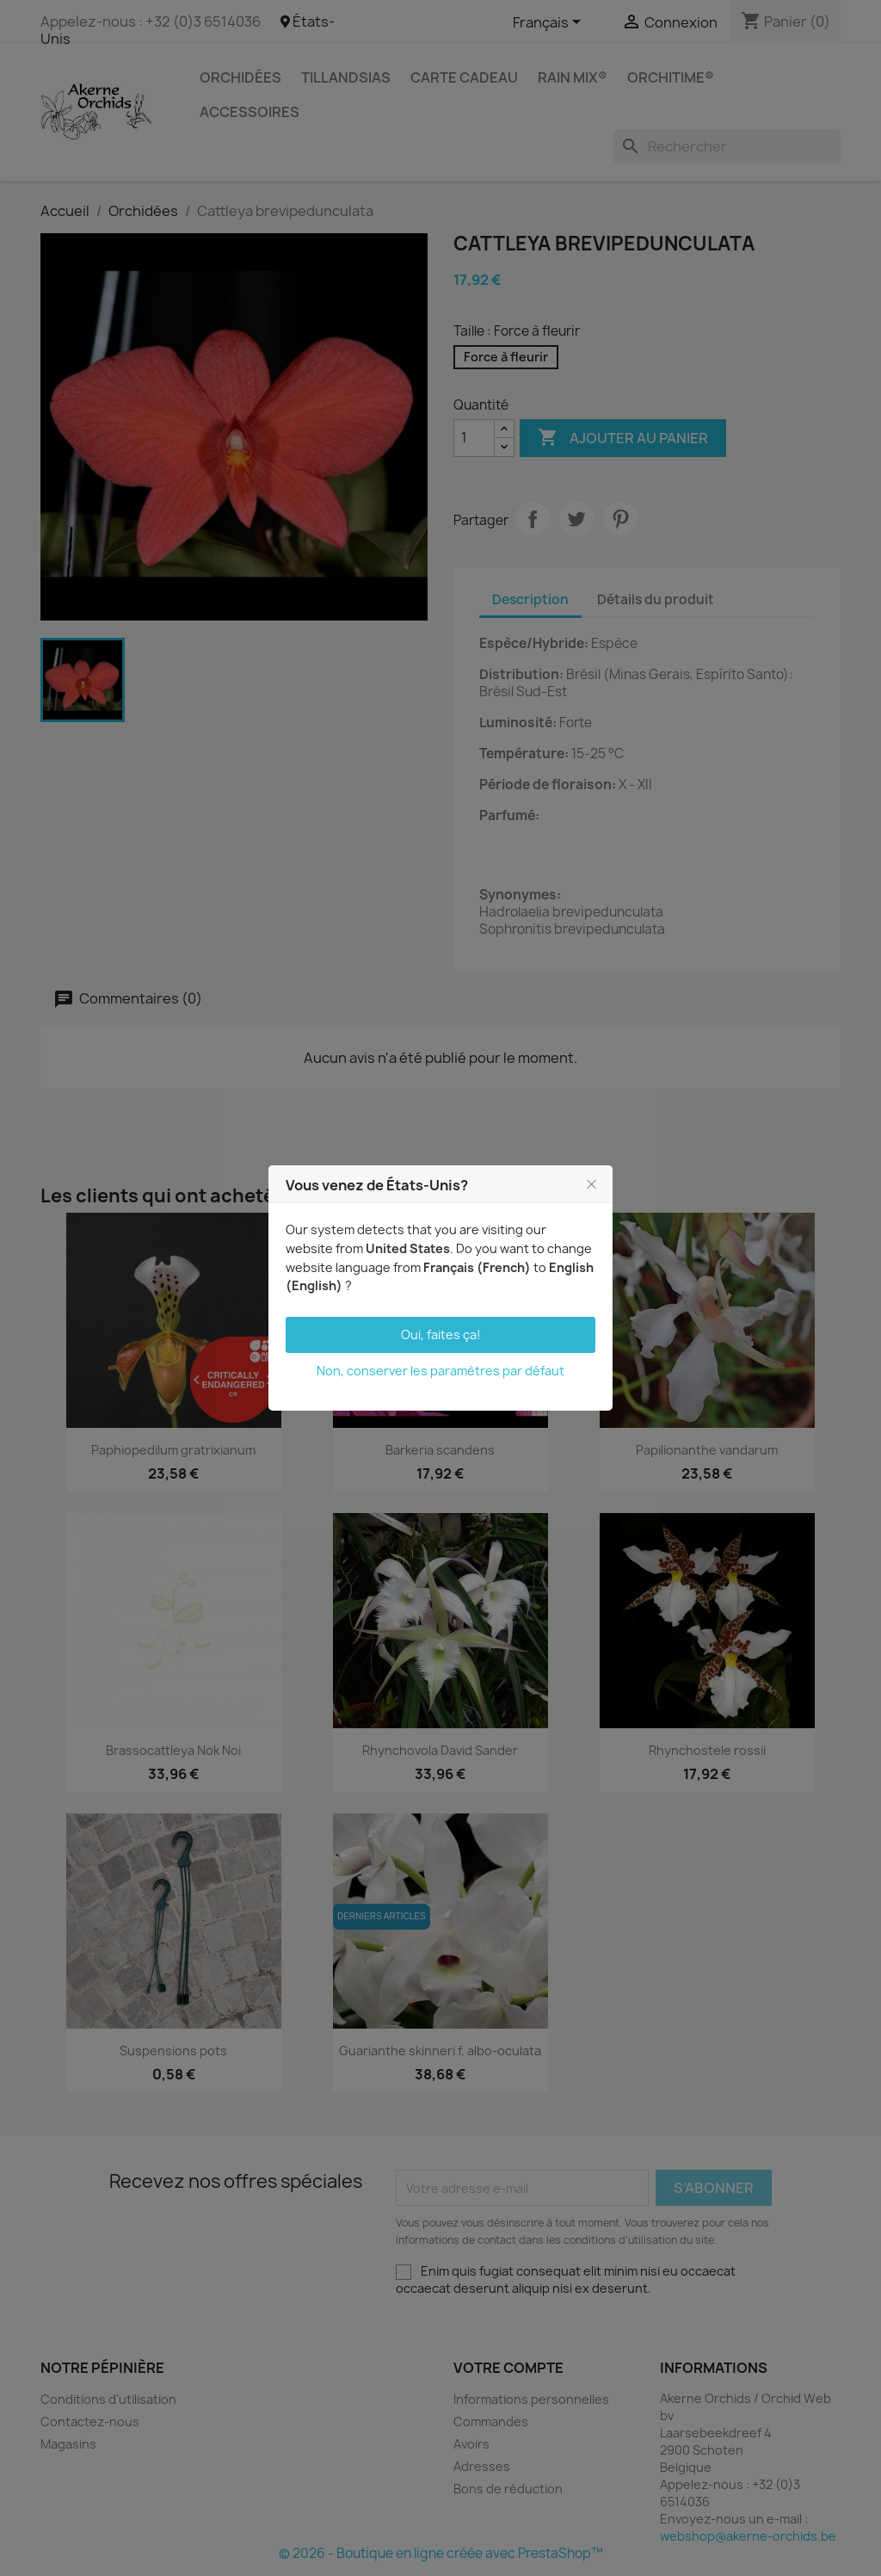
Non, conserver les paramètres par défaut (440, 1370)
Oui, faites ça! (441, 1334)
